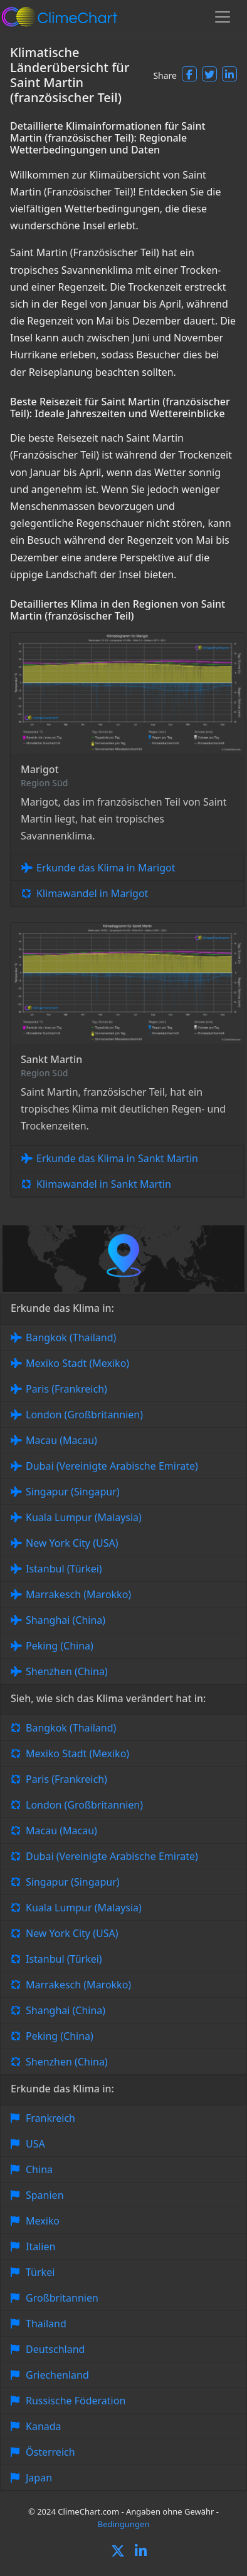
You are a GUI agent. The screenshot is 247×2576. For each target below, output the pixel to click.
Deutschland (55, 2349)
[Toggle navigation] (222, 17)
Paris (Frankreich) (66, 1389)
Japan (39, 2478)
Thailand (46, 2323)
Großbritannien (62, 2298)
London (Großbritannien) (84, 1414)
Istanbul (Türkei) (64, 1569)
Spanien (45, 2195)
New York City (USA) (72, 1543)
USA (35, 2144)
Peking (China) (59, 1646)
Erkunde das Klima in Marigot (105, 868)
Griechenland (57, 2375)
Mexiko (43, 2221)
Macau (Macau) (61, 1440)
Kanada (43, 2426)
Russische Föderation (75, 2400)
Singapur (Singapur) (73, 1491)
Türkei (40, 2272)
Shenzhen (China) (67, 1671)
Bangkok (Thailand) (71, 1337)
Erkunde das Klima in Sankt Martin (117, 1158)
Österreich (50, 2452)
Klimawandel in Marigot (92, 893)
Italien (40, 2246)
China (39, 2169)
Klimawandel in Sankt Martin (103, 1184)
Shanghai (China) (65, 1620)
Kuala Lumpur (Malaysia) (84, 1517)
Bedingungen (124, 2524)
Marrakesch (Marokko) (78, 1594)
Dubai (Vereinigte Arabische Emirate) (112, 1466)
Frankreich (50, 2118)
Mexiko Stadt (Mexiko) (77, 1363)
